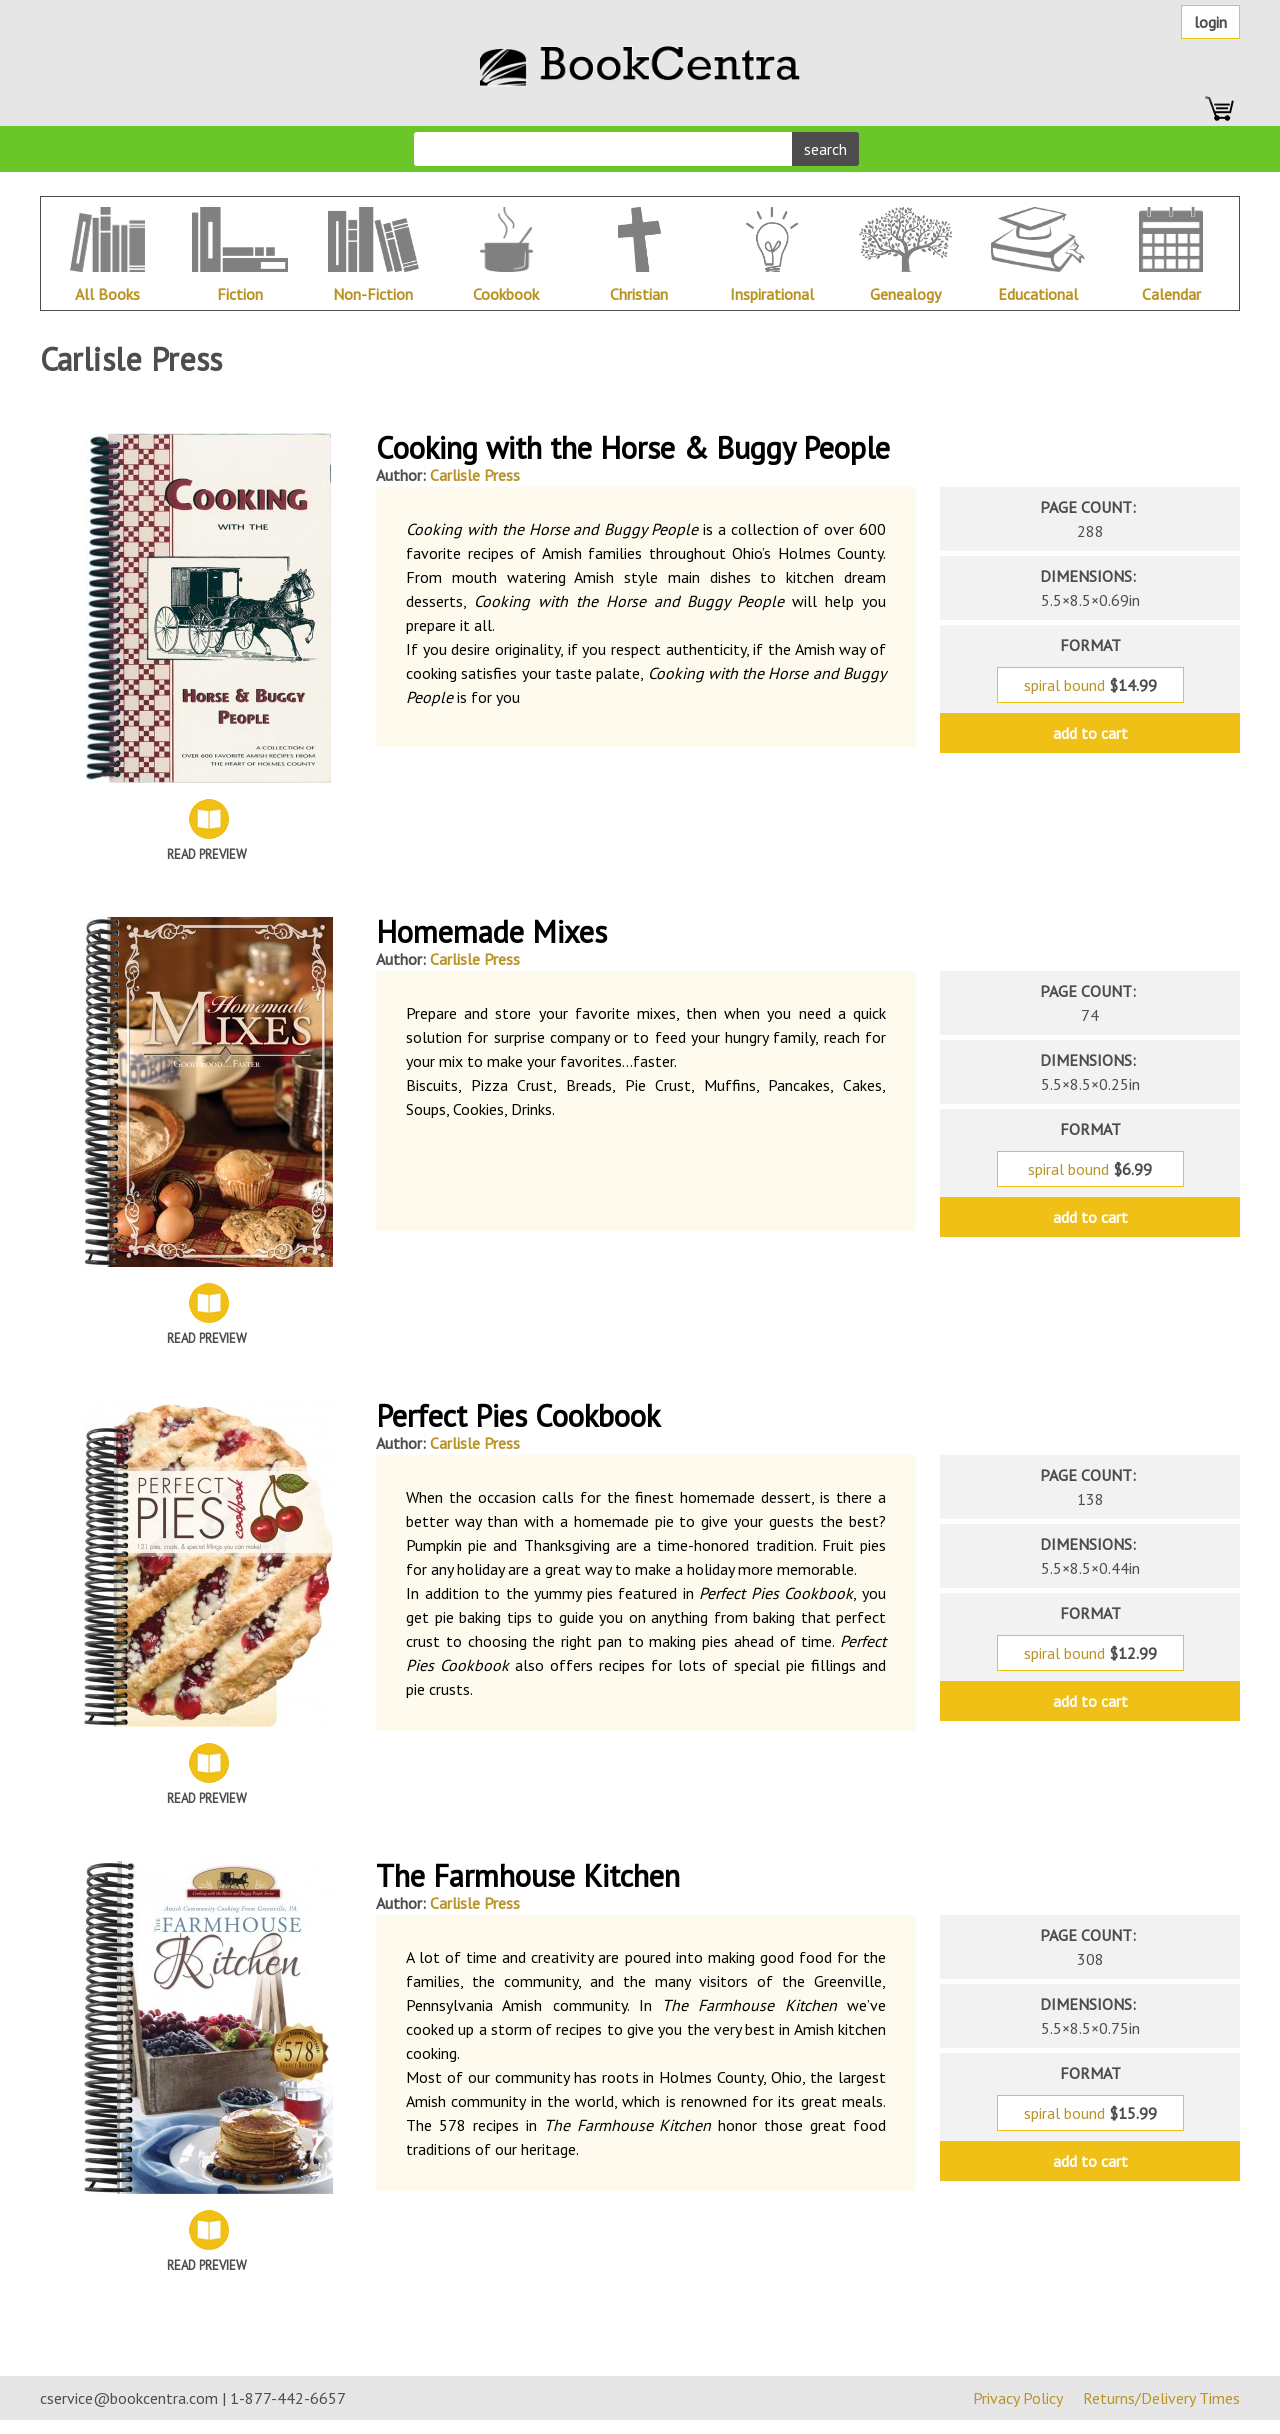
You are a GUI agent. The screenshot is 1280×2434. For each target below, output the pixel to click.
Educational (1038, 294)
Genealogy (905, 294)
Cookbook (506, 294)
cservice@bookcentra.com (129, 2398)
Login (1210, 22)
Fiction (240, 294)
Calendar (1171, 294)
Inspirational (772, 294)
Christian (639, 294)
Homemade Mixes (491, 931)
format (1090, 645)
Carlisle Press (475, 475)
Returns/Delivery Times (1161, 2398)
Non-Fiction (373, 294)
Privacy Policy (1018, 2398)
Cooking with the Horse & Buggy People (633, 447)
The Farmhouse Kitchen (528, 1875)
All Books (107, 294)
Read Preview (207, 854)
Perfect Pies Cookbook (518, 1415)
